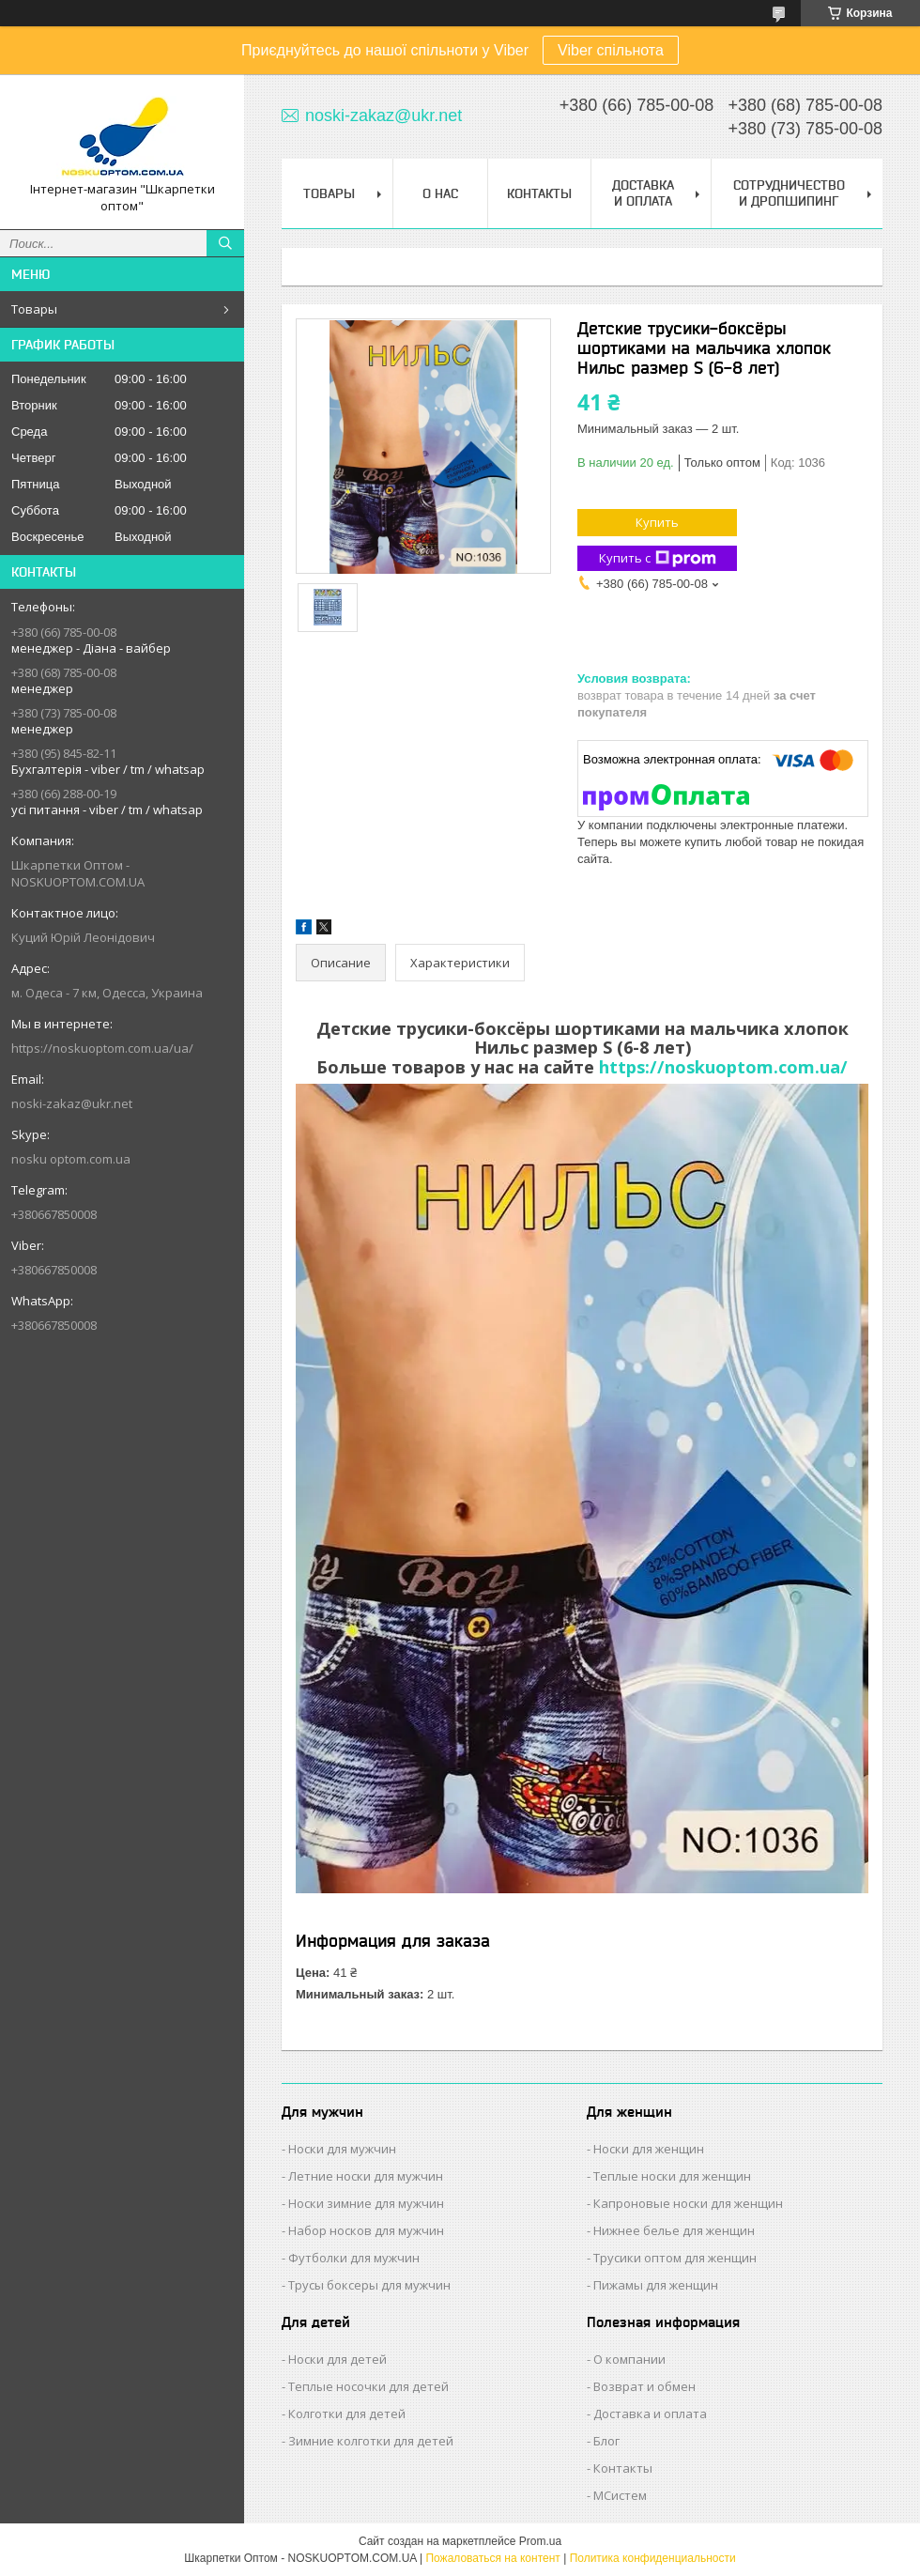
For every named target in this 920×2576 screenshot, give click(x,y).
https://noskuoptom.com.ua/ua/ (102, 1048)
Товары (34, 309)
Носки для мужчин (342, 2148)
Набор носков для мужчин (366, 2230)
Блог (606, 2440)
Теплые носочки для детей (368, 2386)
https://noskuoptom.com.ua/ (723, 1067)
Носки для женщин (648, 2148)
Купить (657, 522)
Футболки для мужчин (354, 2257)
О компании (629, 2359)
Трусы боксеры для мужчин (369, 2284)
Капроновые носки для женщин (688, 2203)
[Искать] (225, 243)
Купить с (657, 558)
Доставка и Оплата (643, 192)
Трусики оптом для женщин (675, 2257)
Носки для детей (337, 2359)
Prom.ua (540, 2541)
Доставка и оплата (650, 2413)
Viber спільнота (611, 50)
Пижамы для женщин (655, 2284)
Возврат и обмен (644, 2386)
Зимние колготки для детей (370, 2440)
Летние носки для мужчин (365, 2175)
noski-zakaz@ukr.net (71, 1103)
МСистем (620, 2495)
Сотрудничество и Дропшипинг (789, 192)
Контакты (539, 193)
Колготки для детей (347, 2413)
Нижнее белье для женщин (674, 2230)
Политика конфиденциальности (653, 2558)
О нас (440, 193)
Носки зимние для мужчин (366, 2203)
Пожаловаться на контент (492, 2558)
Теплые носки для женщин (672, 2175)
